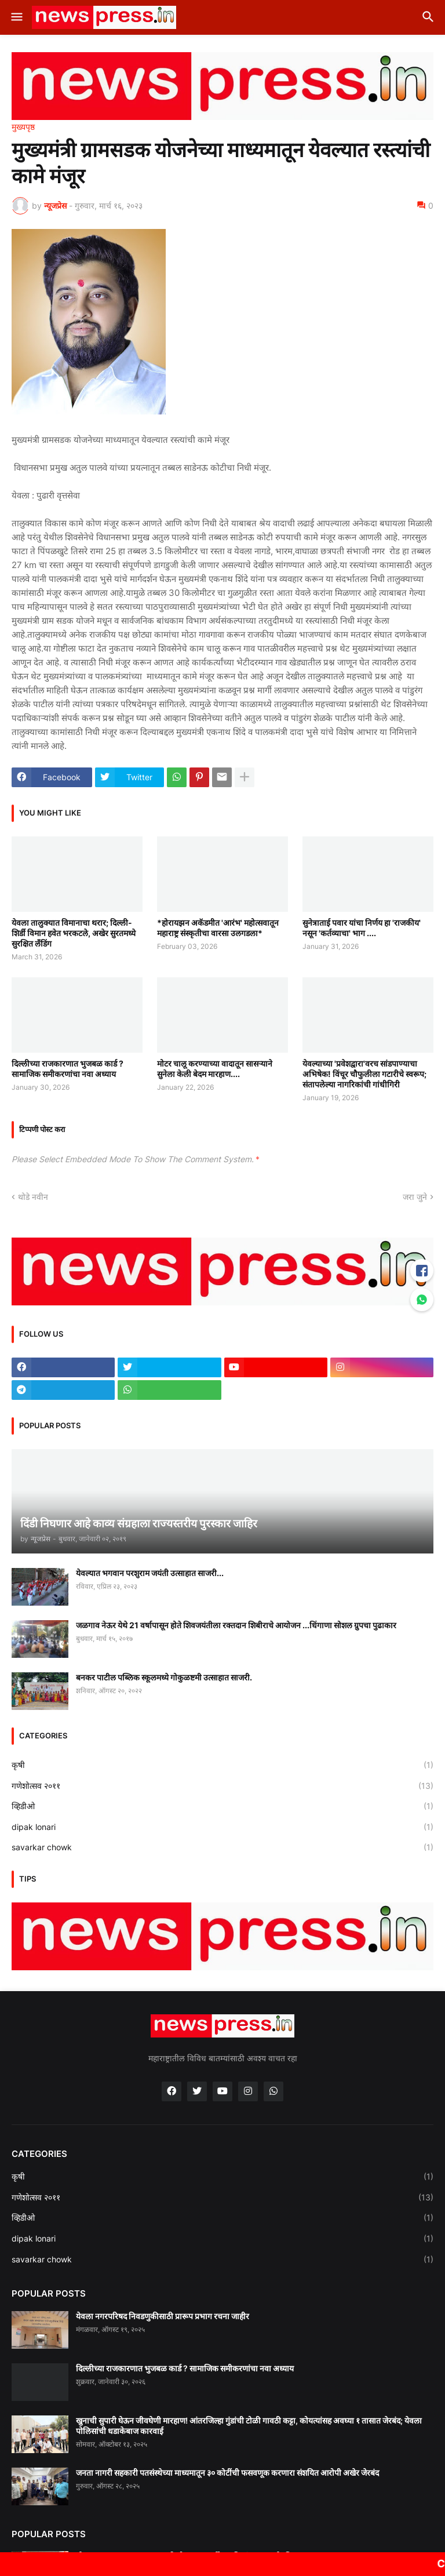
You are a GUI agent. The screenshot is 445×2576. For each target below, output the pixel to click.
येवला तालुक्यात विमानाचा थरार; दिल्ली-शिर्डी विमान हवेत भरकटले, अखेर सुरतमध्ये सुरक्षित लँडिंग (74, 933)
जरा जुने (415, 1197)
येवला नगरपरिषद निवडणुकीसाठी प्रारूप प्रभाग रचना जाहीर (162, 2316)
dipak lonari (222, 1827)
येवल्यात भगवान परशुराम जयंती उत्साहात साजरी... (150, 1573)
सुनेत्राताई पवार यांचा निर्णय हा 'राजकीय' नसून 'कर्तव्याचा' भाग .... (361, 928)
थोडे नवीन (33, 1197)
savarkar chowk (222, 1847)
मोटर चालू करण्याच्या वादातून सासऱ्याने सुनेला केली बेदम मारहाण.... (214, 1068)
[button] (16, 17)
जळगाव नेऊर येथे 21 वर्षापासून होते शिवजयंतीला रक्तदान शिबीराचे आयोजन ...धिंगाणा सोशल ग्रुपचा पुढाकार (236, 1625)
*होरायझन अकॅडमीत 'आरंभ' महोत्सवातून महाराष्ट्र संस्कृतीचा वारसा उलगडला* (218, 928)
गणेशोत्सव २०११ (222, 1786)
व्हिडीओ (222, 1806)
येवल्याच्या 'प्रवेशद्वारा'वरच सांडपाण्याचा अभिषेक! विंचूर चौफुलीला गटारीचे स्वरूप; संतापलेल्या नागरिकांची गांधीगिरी (364, 1073)
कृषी (222, 1765)
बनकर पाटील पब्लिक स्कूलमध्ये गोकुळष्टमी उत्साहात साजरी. (164, 1677)
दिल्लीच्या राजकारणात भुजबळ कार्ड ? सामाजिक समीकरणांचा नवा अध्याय (67, 1068)
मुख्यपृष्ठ (23, 127)
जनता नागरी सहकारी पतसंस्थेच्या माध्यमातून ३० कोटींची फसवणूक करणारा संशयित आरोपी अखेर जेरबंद (227, 2472)
